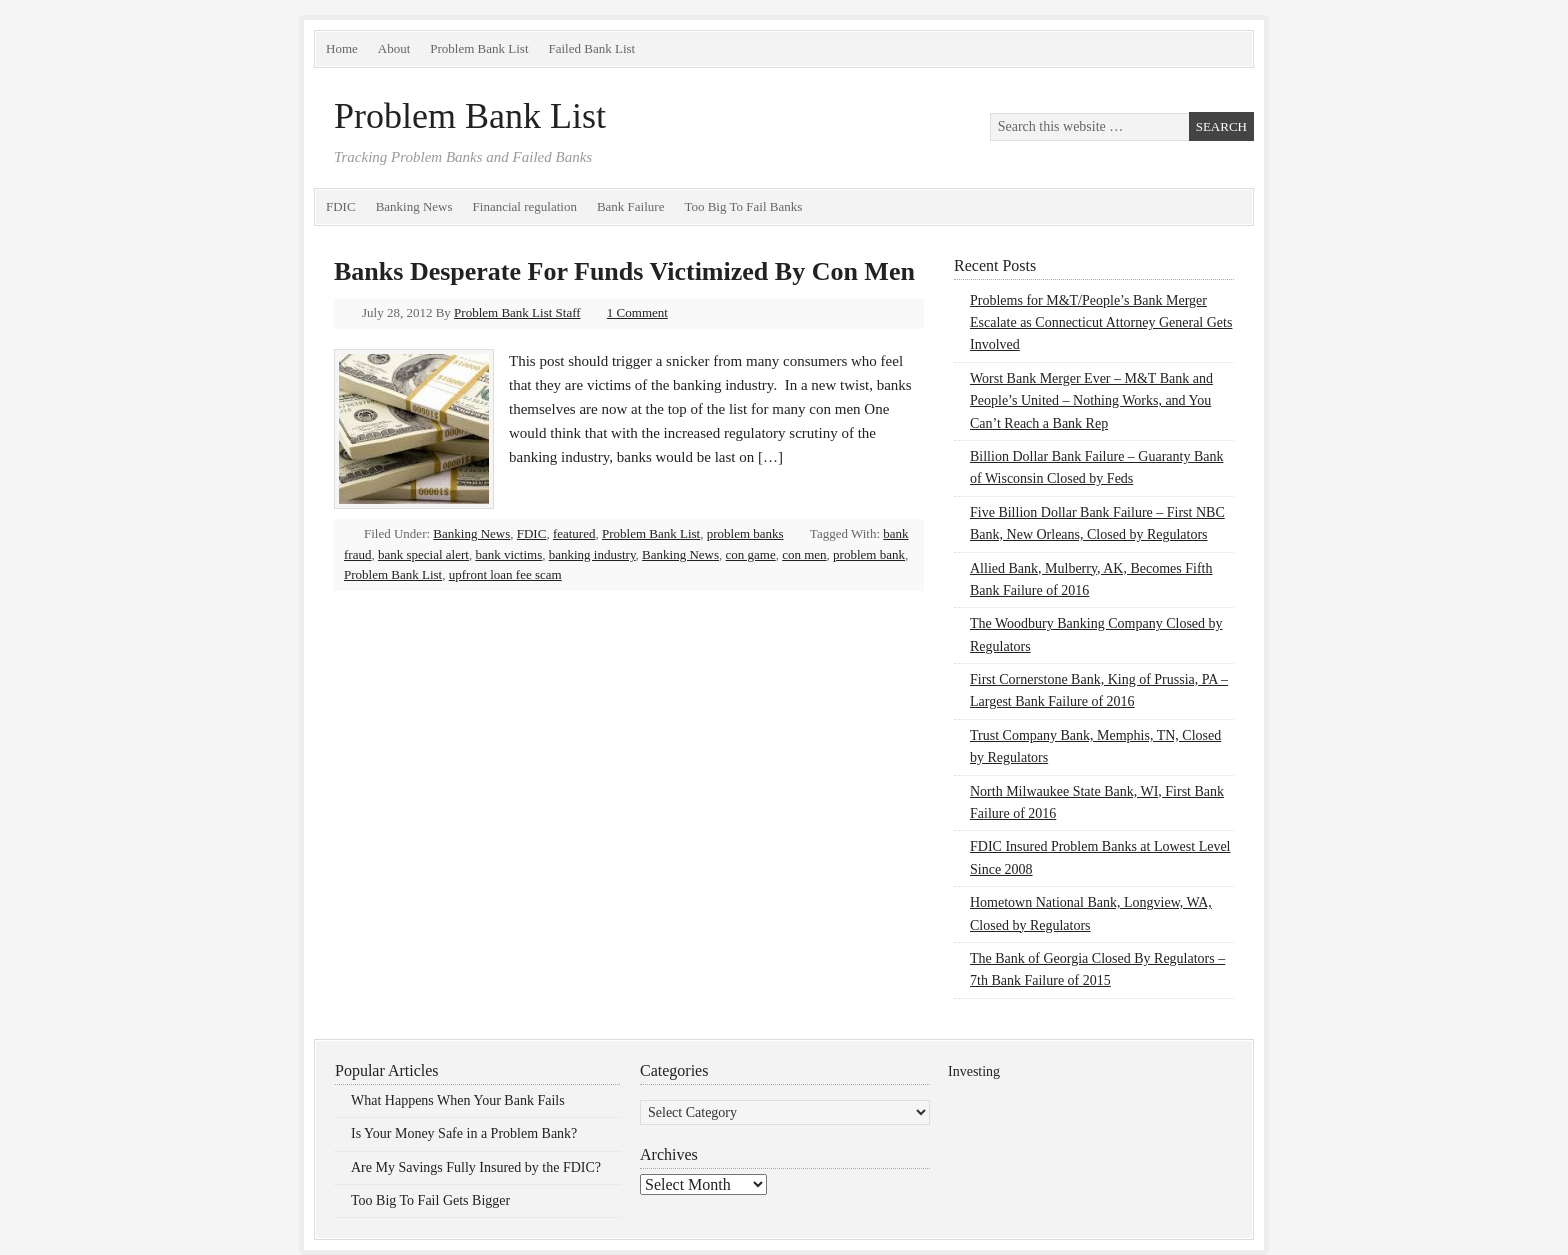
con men (804, 554)
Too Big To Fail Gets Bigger (430, 1200)
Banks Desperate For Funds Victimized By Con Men (624, 271)
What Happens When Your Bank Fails (458, 1100)
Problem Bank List (479, 48)
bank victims (508, 554)
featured (574, 533)
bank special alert (423, 554)
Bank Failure (631, 206)
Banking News (414, 206)
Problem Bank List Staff (517, 312)
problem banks (745, 533)
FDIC (341, 206)
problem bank (869, 554)
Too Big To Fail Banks (743, 206)
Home (342, 48)
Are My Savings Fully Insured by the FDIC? (476, 1167)
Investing (974, 1071)
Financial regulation (525, 206)
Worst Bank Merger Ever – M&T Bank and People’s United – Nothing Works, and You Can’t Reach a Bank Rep (1091, 401)
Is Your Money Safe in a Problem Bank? (464, 1133)
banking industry (592, 554)
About (394, 48)
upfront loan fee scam (505, 574)
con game (751, 554)
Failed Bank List (592, 48)
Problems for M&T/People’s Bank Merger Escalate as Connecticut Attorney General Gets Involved (1101, 323)
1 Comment (637, 312)
